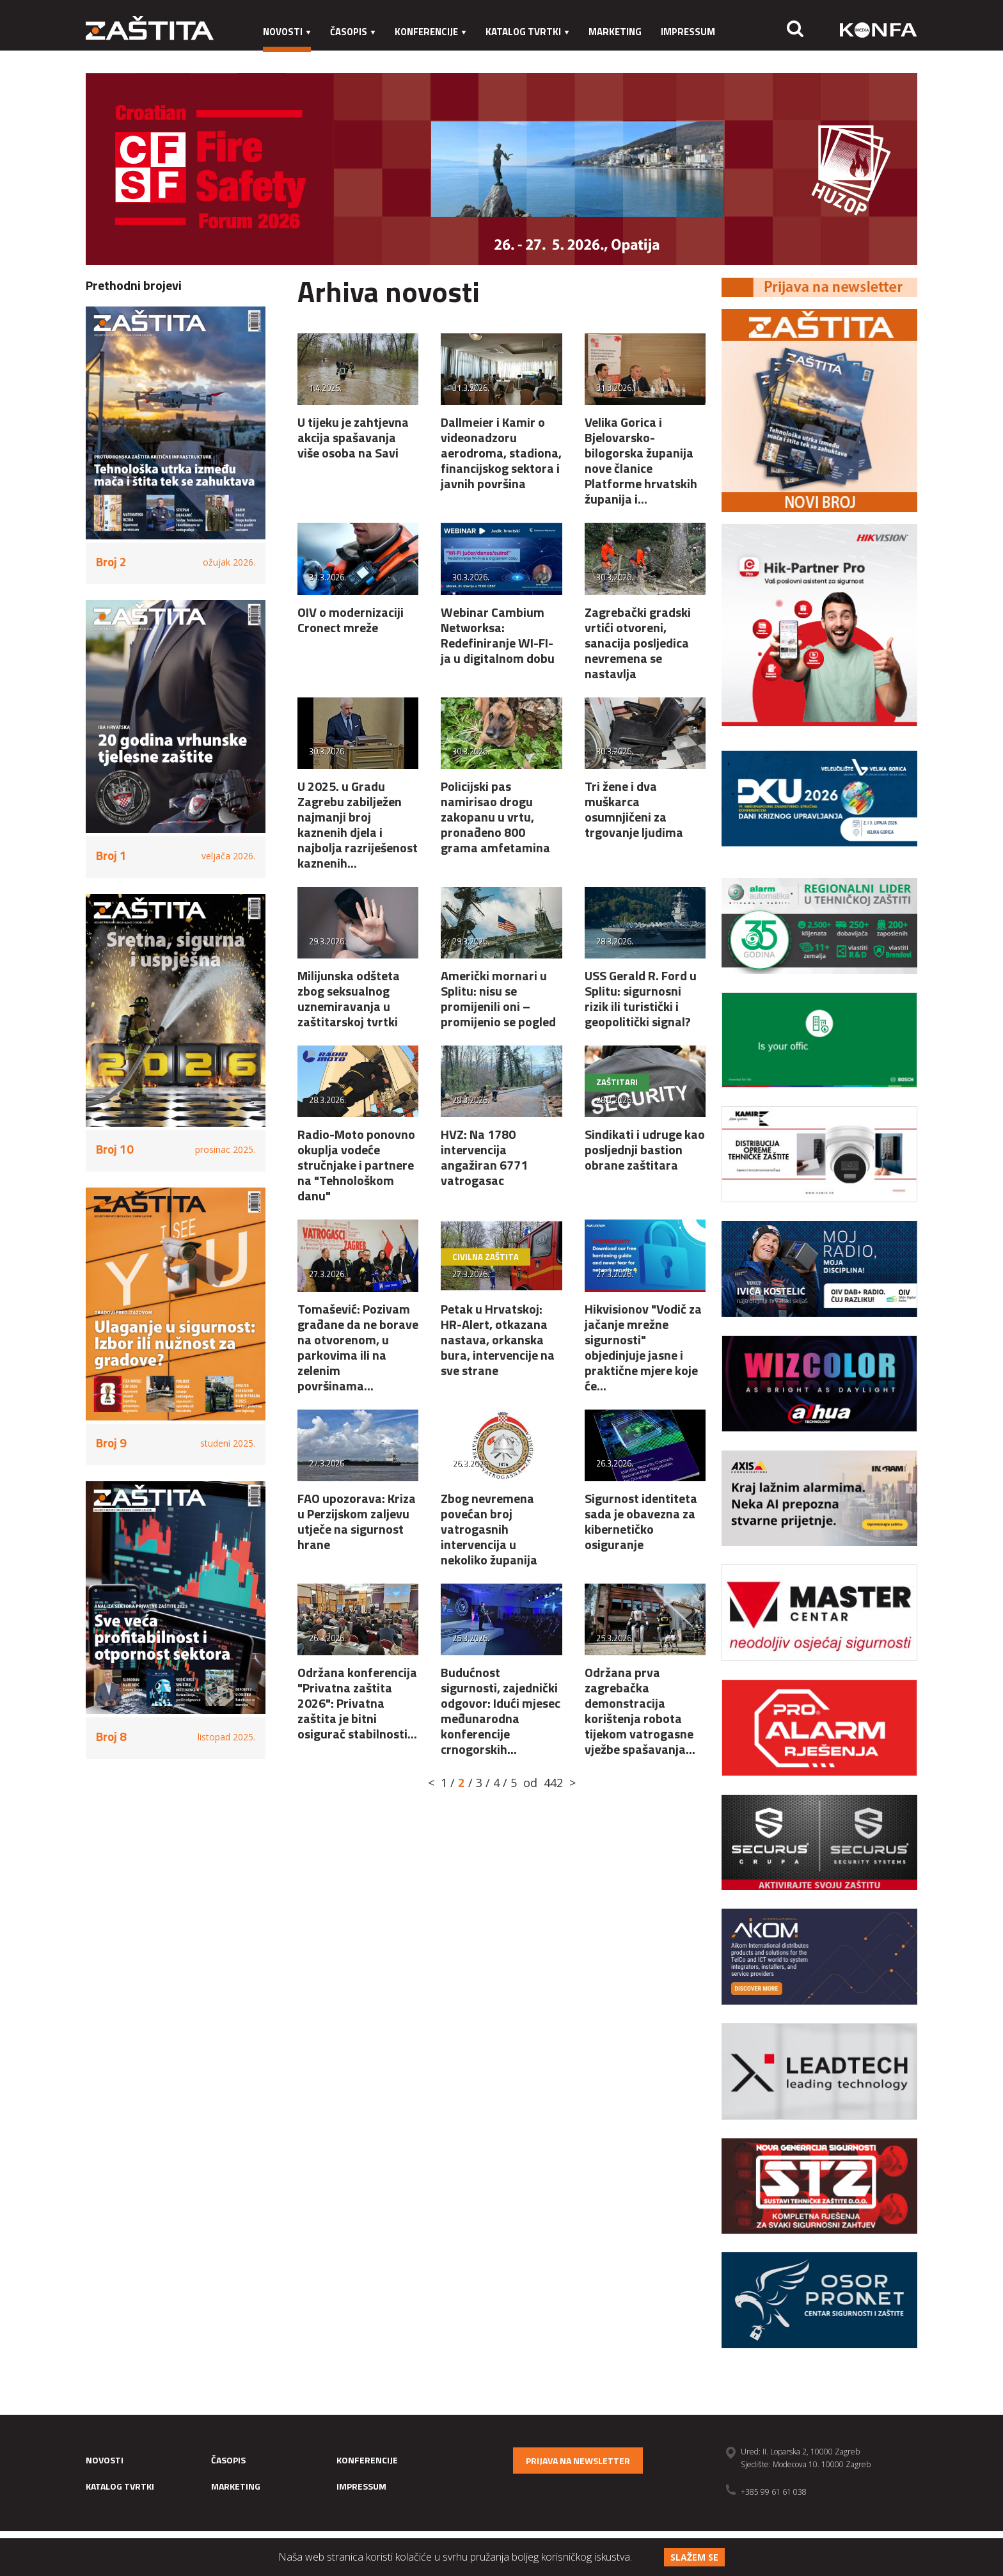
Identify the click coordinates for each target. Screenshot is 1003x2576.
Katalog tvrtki (527, 31)
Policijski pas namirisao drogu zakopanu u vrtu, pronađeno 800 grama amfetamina (495, 816)
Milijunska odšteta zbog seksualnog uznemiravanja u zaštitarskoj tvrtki (348, 998)
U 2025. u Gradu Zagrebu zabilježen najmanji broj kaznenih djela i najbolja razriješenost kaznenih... (357, 824)
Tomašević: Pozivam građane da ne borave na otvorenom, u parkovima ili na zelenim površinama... (357, 1347)
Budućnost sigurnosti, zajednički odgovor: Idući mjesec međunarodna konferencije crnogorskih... (500, 1710)
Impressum (688, 31)
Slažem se (694, 2557)
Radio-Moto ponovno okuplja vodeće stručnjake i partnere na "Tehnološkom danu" (356, 1164)
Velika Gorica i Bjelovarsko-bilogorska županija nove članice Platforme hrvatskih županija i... (641, 460)
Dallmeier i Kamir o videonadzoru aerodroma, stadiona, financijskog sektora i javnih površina (501, 452)
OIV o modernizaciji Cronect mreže (350, 619)
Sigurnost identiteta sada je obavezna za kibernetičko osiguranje (641, 1521)
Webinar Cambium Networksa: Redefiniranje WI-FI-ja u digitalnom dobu (498, 635)
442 (553, 1782)
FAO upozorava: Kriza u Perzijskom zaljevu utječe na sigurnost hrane (356, 1521)
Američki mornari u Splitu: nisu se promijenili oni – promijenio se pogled (498, 998)
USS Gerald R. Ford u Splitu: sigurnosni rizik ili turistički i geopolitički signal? (641, 998)
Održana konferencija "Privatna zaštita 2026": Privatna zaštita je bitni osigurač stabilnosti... (357, 1703)
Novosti (287, 31)
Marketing (615, 31)
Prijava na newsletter (578, 2460)
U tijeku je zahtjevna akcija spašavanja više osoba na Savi (353, 437)
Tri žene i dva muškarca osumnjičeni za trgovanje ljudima (634, 809)
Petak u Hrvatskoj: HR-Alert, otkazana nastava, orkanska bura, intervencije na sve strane (498, 1339)
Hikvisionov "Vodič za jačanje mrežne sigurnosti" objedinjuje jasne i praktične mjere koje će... (643, 1347)
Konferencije (430, 31)
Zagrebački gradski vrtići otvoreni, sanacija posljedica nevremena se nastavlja (638, 642)
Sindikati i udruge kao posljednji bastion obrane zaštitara (645, 1149)
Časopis (352, 31)
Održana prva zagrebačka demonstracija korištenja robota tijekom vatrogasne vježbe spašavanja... (640, 1710)
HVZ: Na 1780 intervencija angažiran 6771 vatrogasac (484, 1157)
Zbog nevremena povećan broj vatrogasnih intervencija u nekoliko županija (489, 1529)
